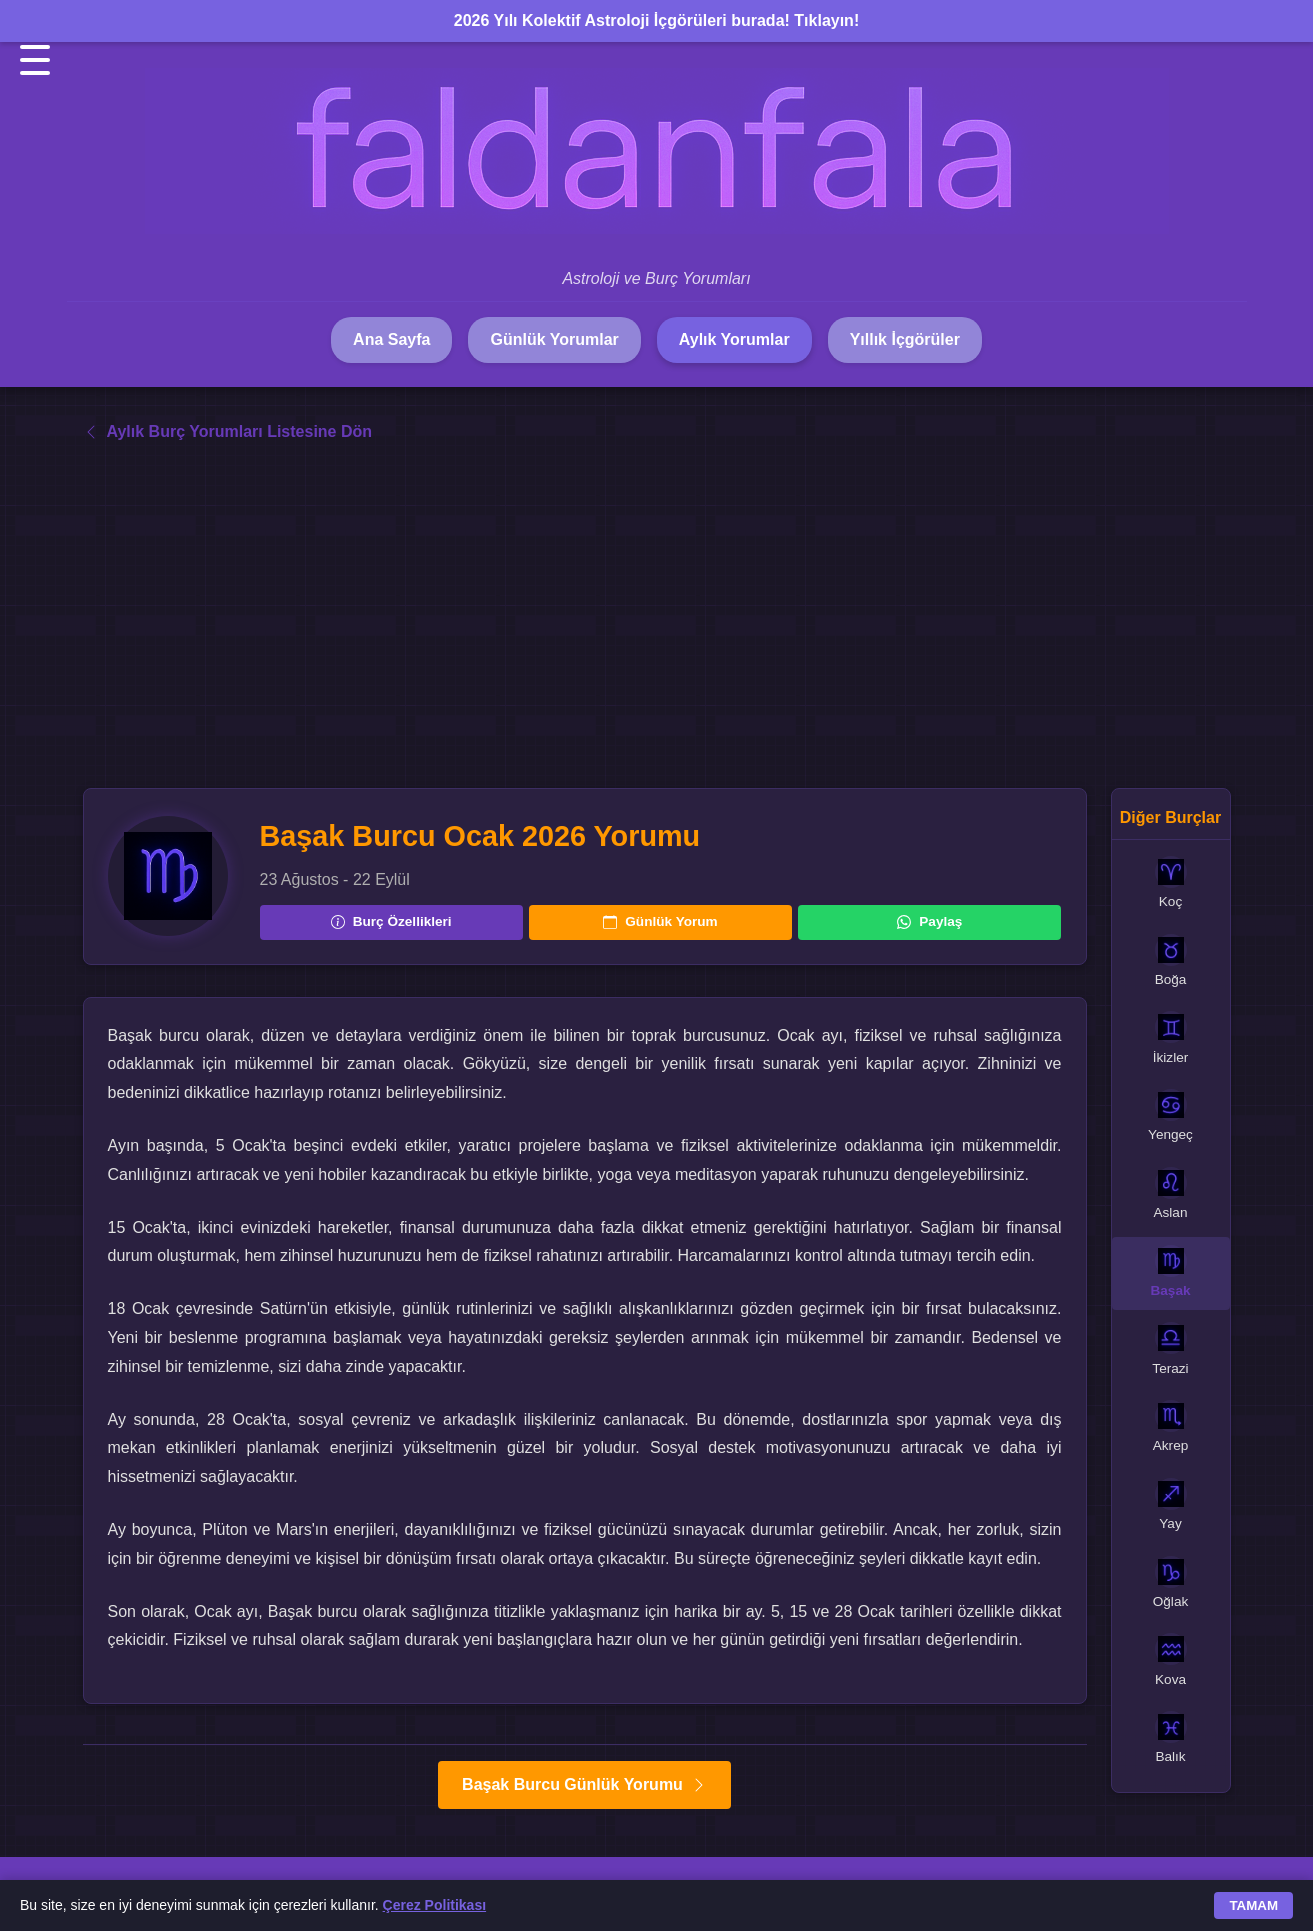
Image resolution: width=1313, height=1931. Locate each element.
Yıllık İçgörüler (905, 339)
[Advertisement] (657, 616)
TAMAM (1253, 1905)
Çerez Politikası (435, 1905)
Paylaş (929, 921)
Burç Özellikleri (391, 921)
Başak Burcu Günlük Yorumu (584, 1784)
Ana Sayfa (391, 339)
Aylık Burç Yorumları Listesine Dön (228, 431)
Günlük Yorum (660, 921)
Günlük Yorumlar (554, 339)
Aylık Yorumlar (734, 339)
